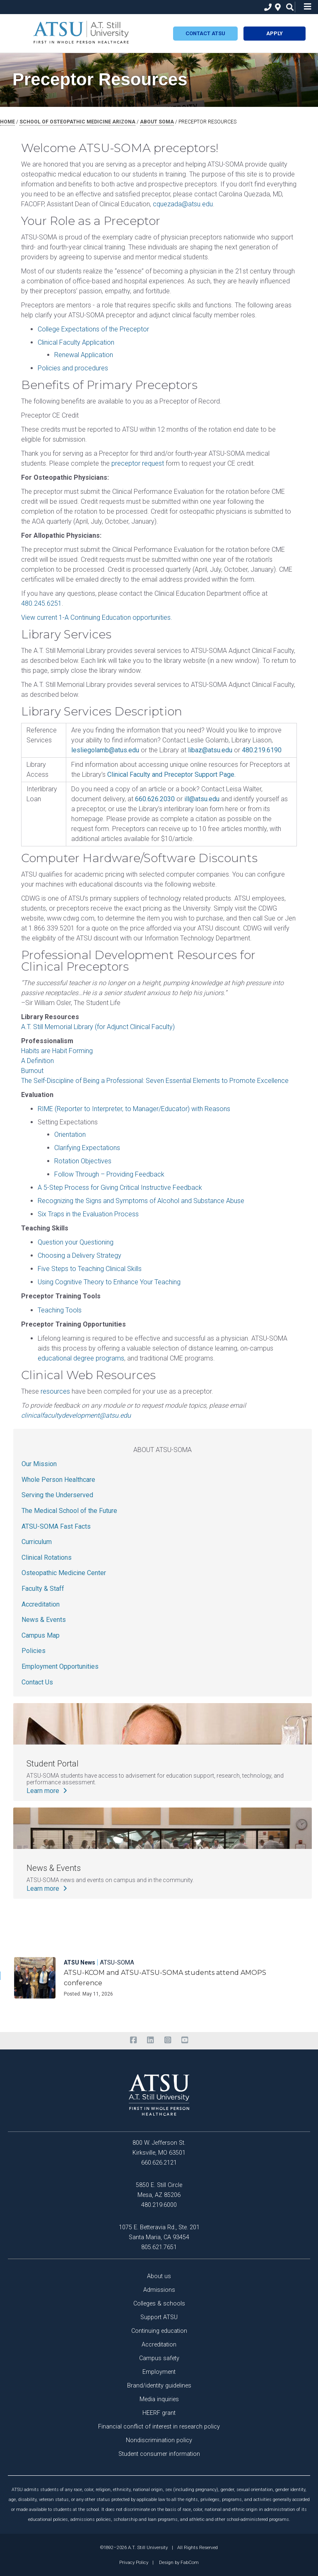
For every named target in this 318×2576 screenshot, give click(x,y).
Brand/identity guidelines (159, 2385)
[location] (277, 7)
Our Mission (39, 1464)
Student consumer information (159, 2454)
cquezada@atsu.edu (183, 204)
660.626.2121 (159, 2162)
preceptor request (137, 463)
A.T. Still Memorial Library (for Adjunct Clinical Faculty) (98, 1027)
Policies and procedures (73, 368)
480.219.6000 (159, 2205)
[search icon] (288, 7)
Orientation (70, 1134)
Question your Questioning (75, 1242)
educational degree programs (81, 1358)
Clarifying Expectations (87, 1148)
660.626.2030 (155, 799)
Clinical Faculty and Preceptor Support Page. (171, 774)
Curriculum (37, 1542)
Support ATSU (159, 2317)
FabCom (190, 2562)
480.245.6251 (41, 603)
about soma (157, 122)
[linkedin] (150, 2040)
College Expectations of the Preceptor (93, 329)
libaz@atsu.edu (210, 750)
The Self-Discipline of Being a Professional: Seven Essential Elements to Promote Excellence (155, 1081)
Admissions (159, 2289)
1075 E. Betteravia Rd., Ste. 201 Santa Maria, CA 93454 (159, 2232)
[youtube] (184, 2040)
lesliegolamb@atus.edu (105, 750)
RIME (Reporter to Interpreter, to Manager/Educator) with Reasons (134, 1109)
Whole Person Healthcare (58, 1480)
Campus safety (159, 2358)
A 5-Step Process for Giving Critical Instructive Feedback (120, 1187)
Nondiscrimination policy (159, 2440)
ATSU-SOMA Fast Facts (56, 1526)
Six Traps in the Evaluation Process (88, 1214)
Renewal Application (83, 355)
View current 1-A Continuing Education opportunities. (96, 617)
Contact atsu (205, 33)
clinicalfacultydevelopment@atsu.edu (76, 1415)
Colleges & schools (159, 2303)
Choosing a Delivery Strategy (79, 1255)
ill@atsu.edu (201, 799)
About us (159, 2276)
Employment (159, 2371)
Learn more (47, 1791)
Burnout (32, 1071)
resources (55, 1391)
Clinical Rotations (47, 1557)
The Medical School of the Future (69, 1511)
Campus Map (41, 1635)
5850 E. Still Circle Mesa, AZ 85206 (159, 2190)
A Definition (37, 1061)
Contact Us (37, 1682)
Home (7, 122)
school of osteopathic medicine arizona (77, 122)
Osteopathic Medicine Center (64, 1573)
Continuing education (159, 2330)
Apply (274, 33)
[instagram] (167, 2040)
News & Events (44, 1620)
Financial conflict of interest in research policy (159, 2426)
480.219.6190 (262, 750)
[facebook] (133, 2040)
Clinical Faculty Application (76, 342)
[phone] (266, 7)
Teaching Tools (60, 1310)
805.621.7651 (159, 2247)
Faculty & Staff (43, 1588)
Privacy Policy (133, 2562)
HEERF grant (159, 2413)
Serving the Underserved (57, 1495)
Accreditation (41, 1604)
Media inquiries (159, 2399)
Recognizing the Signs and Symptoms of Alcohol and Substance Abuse (141, 1201)
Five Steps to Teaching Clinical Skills (90, 1269)
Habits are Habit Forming (57, 1051)
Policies (34, 1651)
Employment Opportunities (60, 1666)
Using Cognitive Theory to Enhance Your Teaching (109, 1282)
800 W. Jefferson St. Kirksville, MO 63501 (159, 2147)
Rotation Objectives (82, 1161)
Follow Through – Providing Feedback (109, 1174)
